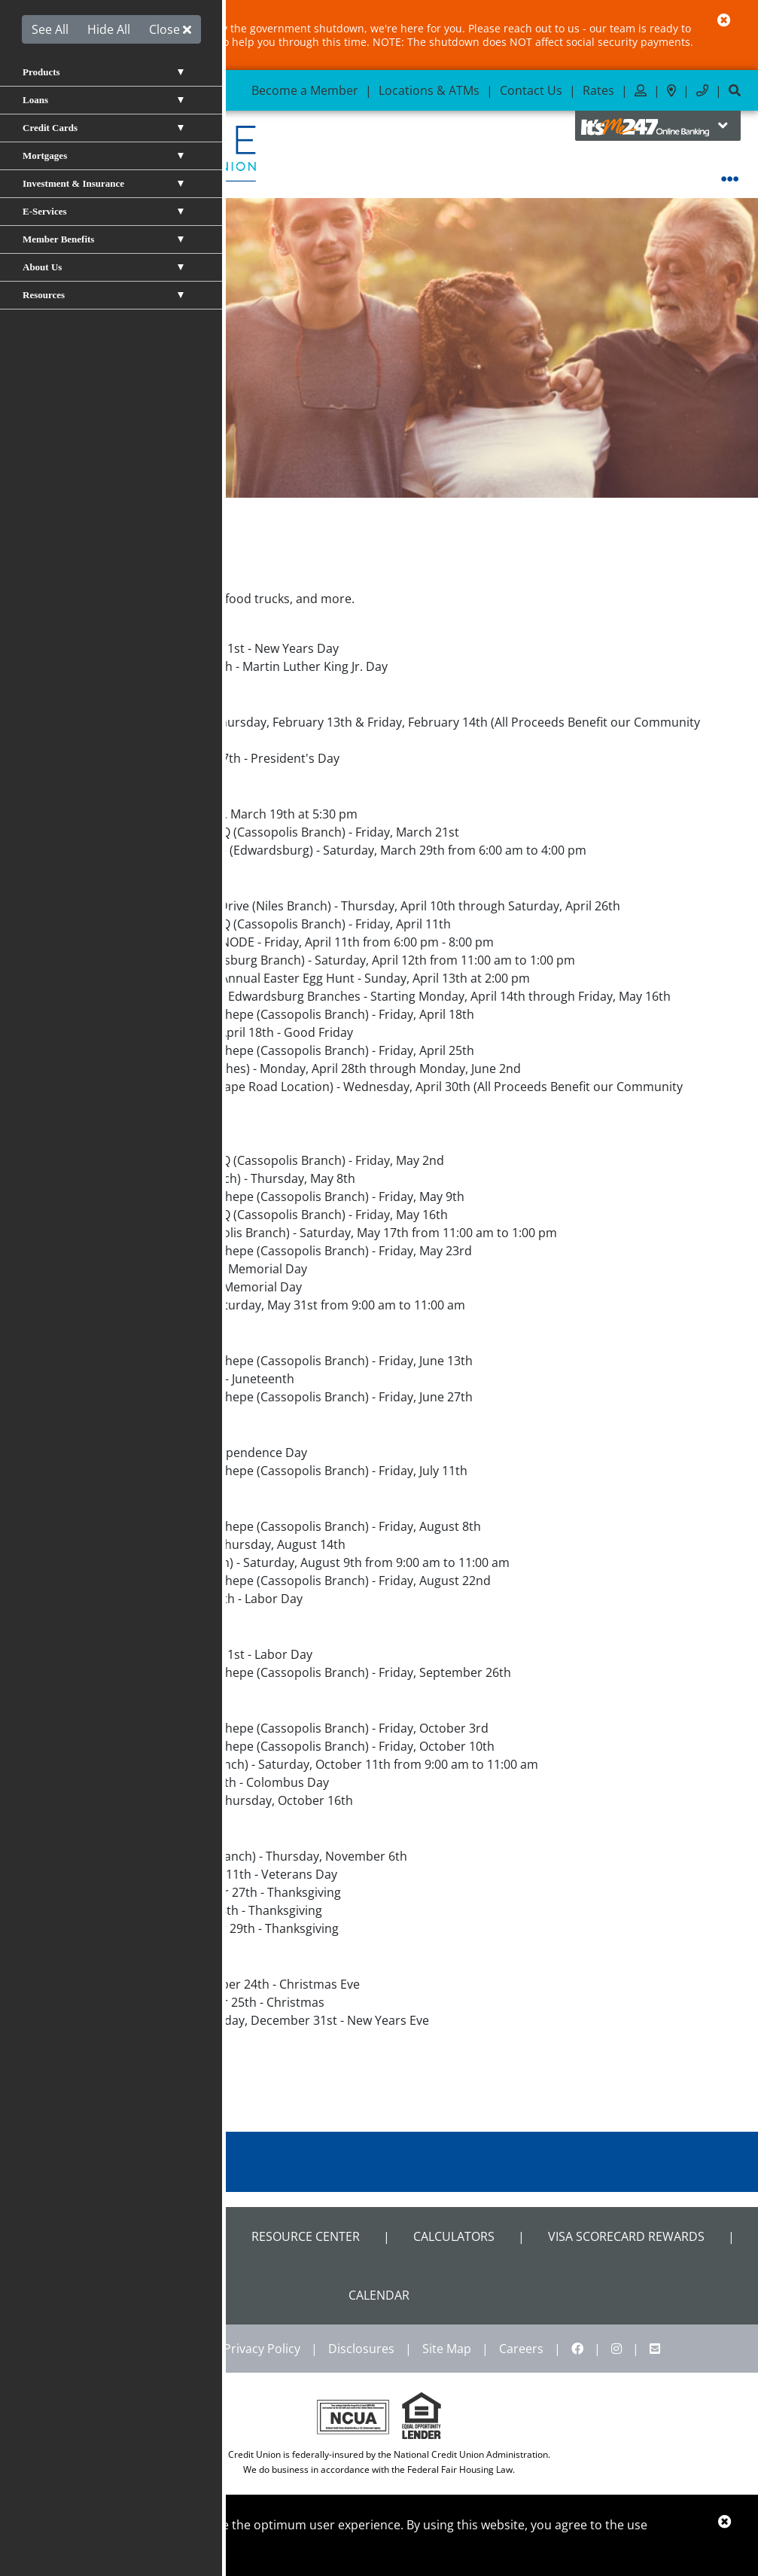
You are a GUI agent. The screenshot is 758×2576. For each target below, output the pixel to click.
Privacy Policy (262, 2348)
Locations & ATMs (429, 90)
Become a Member (304, 90)
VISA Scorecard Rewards (626, 2236)
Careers (521, 2348)
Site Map (446, 2348)
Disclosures (361, 2348)
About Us (103, 538)
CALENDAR (379, 2295)
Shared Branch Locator (121, 2236)
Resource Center (305, 2236)
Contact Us (531, 90)
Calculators (454, 2236)
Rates (598, 90)
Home (46, 538)
